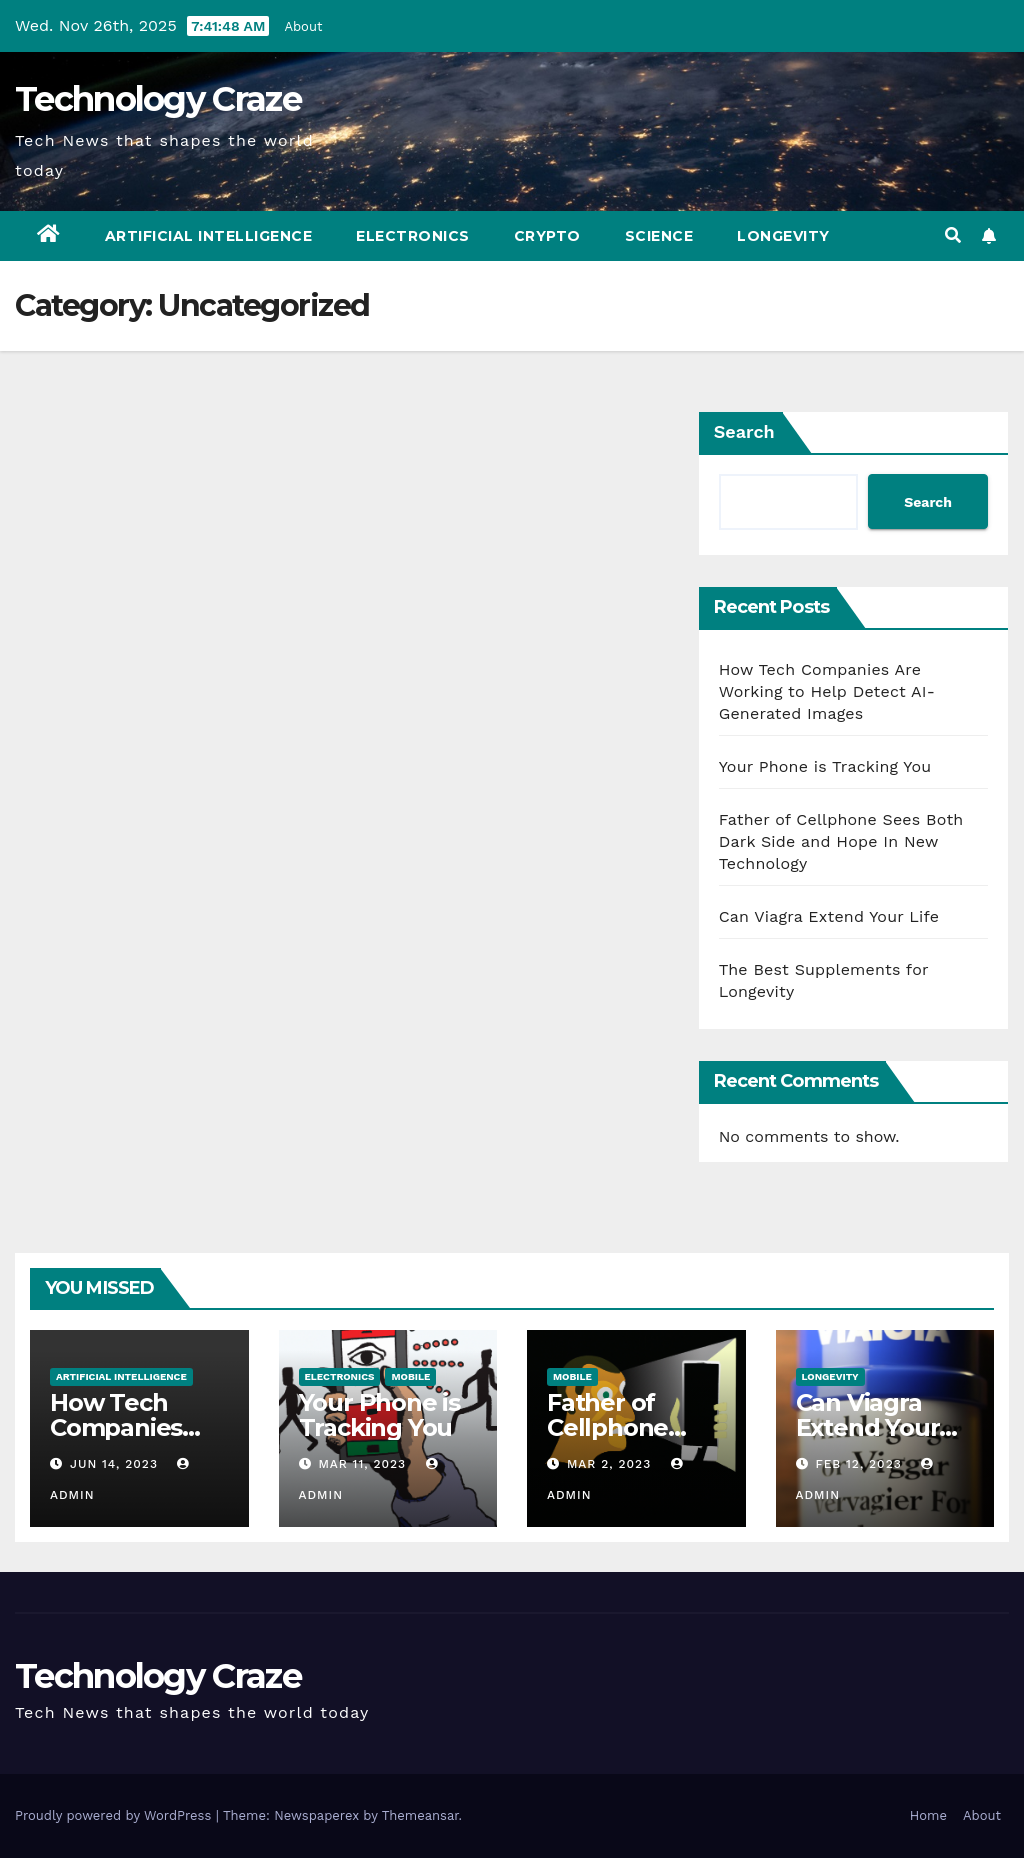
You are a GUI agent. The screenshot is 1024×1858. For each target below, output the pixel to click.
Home (928, 1815)
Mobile (410, 1376)
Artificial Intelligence (209, 236)
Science (659, 236)
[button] (953, 235)
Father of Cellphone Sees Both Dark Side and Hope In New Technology (841, 841)
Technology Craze (158, 99)
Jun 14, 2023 (114, 1464)
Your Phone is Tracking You (825, 766)
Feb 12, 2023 (858, 1464)
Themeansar (420, 1815)
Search (744, 431)
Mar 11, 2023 (362, 1464)
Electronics (413, 236)
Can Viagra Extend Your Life (829, 916)
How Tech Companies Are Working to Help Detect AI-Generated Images (827, 691)
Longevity (783, 236)
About (303, 26)
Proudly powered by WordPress (115, 1815)
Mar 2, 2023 (609, 1464)
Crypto (547, 236)
